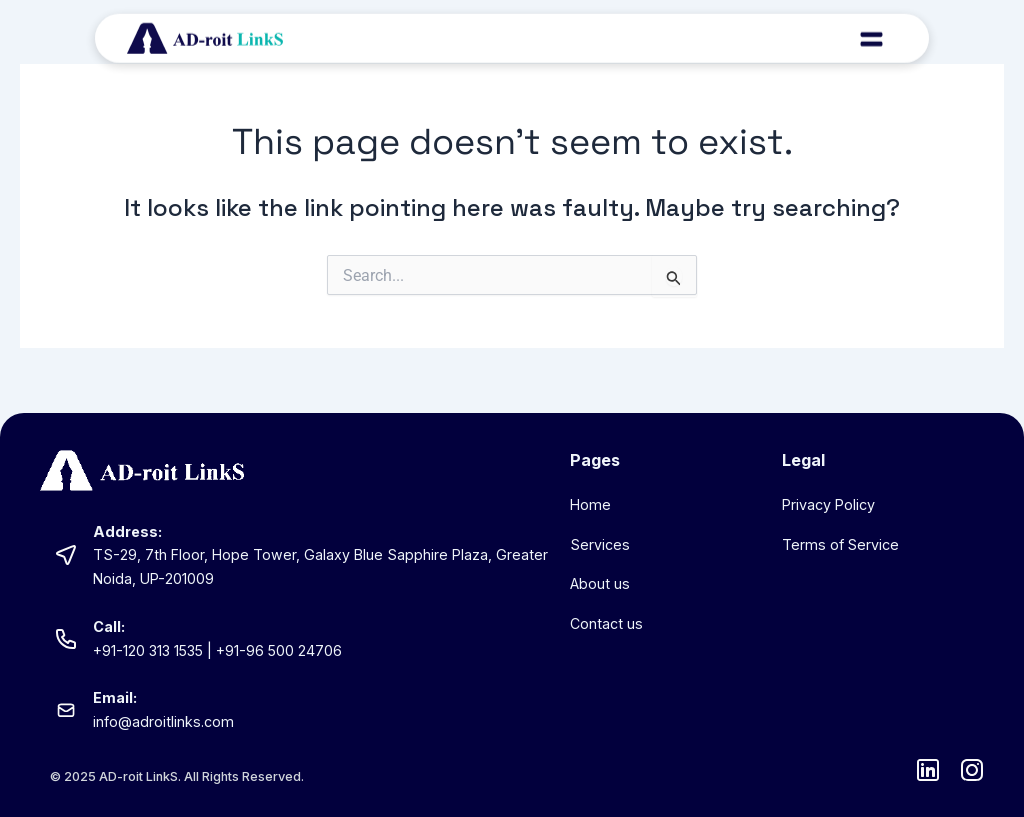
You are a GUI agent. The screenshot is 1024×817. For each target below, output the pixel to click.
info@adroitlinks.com (163, 721)
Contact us (606, 623)
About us (600, 583)
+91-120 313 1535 (149, 650)
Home (590, 504)
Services (599, 544)
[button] (871, 32)
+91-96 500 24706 (281, 650)
